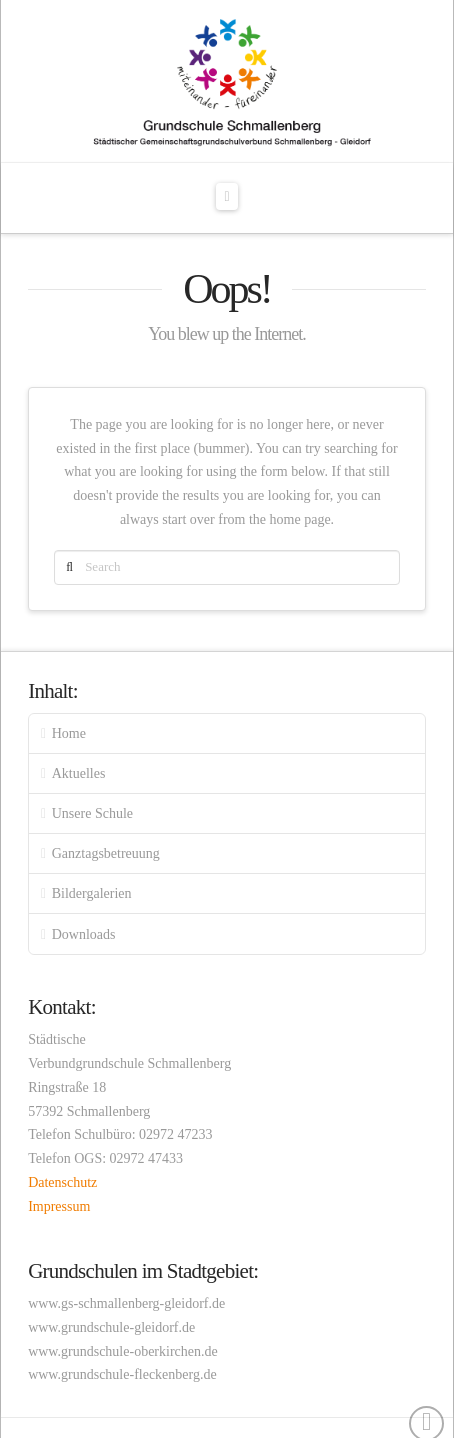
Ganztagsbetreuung (106, 853)
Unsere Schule (92, 813)
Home (69, 733)
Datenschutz (62, 1182)
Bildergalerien (92, 893)
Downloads (84, 934)
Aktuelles (79, 773)
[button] (227, 196)
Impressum (59, 1206)
